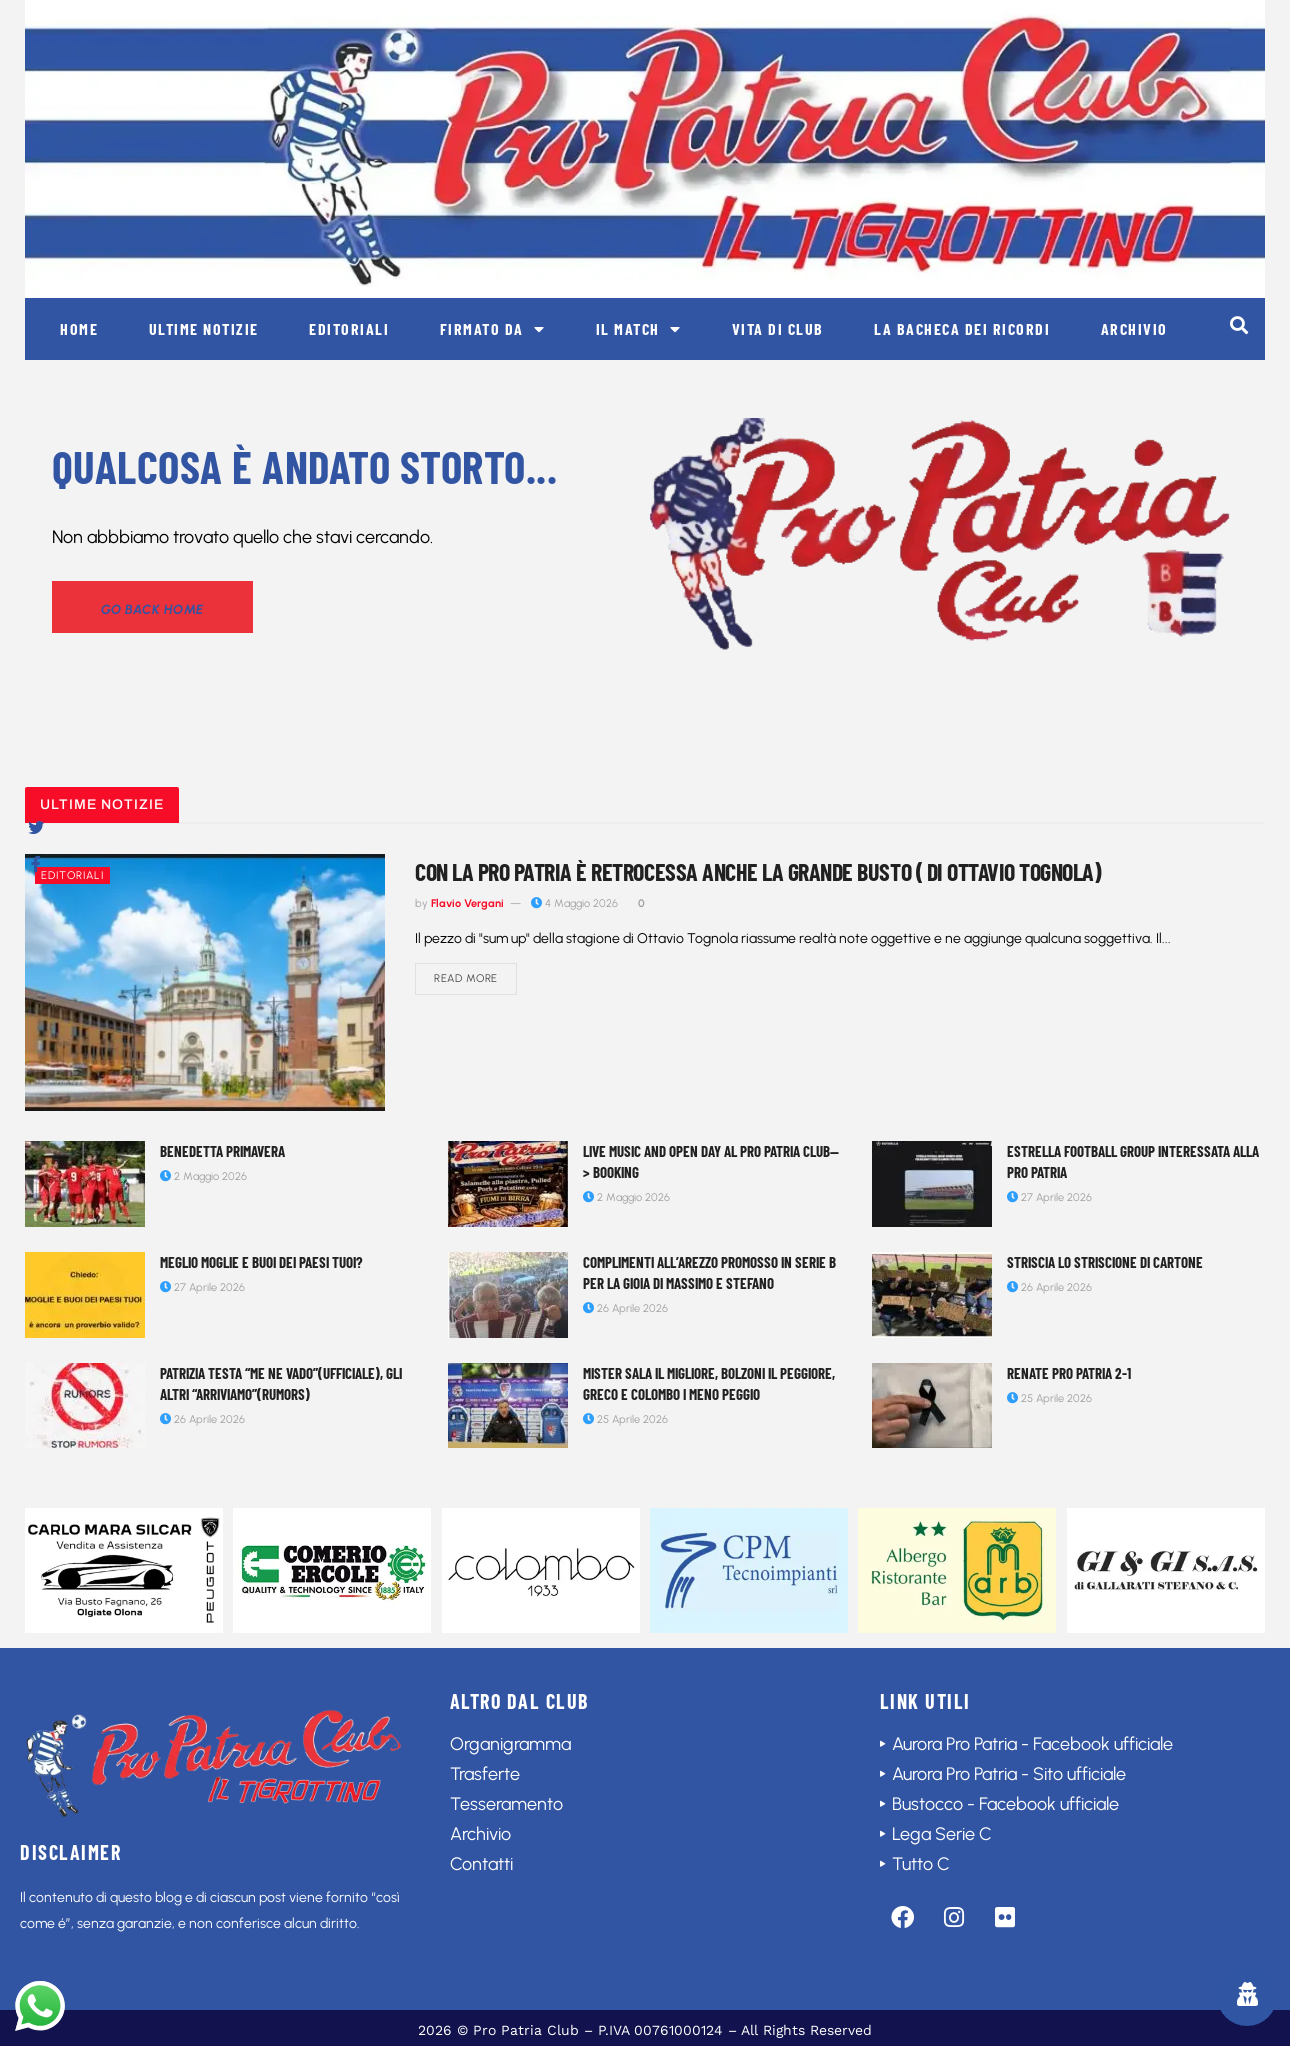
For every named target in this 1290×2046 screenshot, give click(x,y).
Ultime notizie (204, 328)
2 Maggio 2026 (203, 1176)
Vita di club (778, 328)
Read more (466, 980)
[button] (1238, 324)
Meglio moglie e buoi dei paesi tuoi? (261, 1262)
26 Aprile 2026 (625, 1308)
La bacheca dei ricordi (962, 328)
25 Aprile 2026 (625, 1419)
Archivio (1134, 328)
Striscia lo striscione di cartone (1105, 1262)
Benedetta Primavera (222, 1151)
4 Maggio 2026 (574, 903)
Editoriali (349, 328)
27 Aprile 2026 (1049, 1197)
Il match (639, 329)
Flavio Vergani (467, 903)
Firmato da (493, 329)
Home (79, 328)
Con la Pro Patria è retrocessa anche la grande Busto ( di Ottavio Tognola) (757, 871)
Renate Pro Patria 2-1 (1069, 1373)
